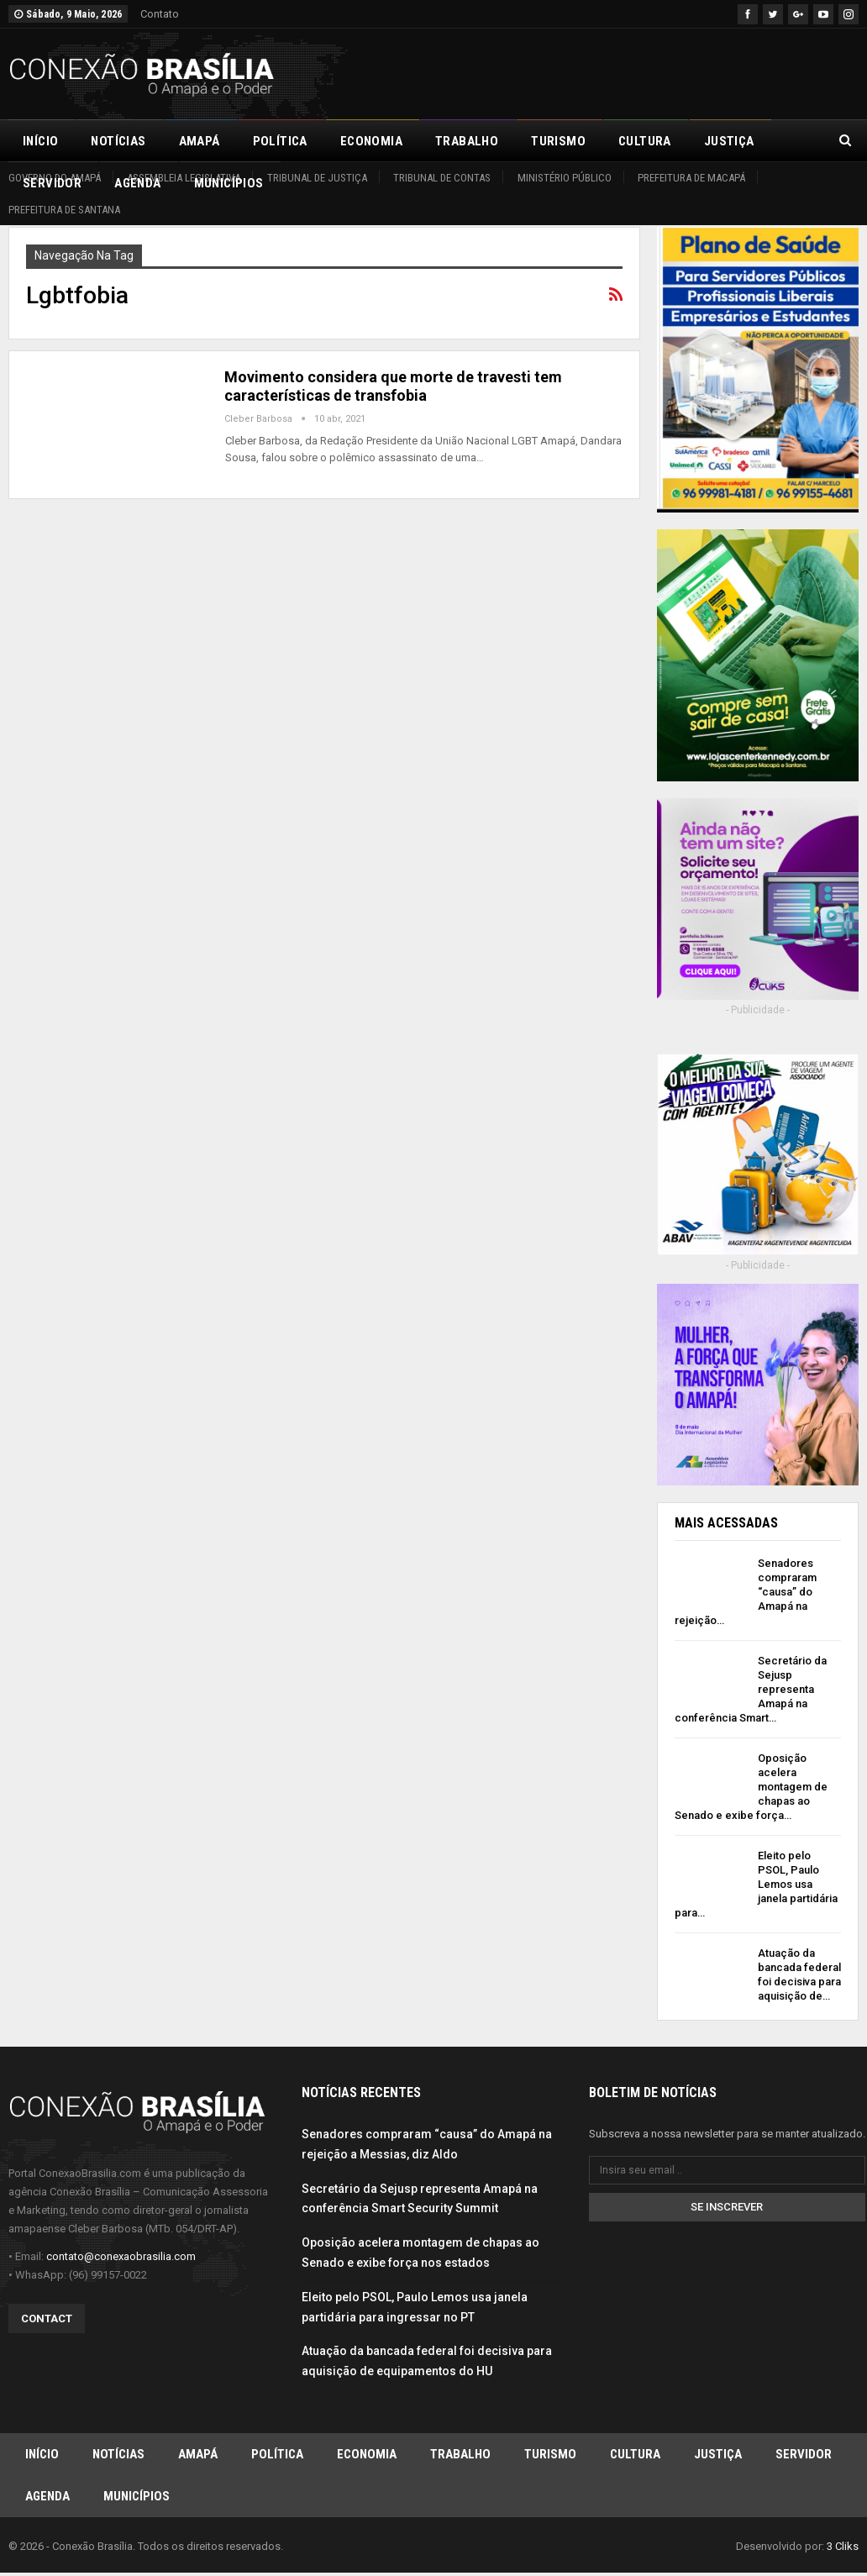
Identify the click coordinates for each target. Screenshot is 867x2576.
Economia (371, 141)
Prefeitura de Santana (64, 209)
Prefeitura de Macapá (691, 177)
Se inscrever (727, 2211)
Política (280, 141)
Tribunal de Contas (442, 177)
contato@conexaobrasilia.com (121, 2259)
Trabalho (466, 141)
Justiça (718, 2458)
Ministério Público (565, 177)
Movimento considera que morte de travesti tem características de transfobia (393, 386)
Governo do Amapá (54, 177)
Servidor (803, 2458)
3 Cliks (843, 2550)
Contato (159, 14)
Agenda (47, 2500)
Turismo (558, 141)
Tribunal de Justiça (317, 177)
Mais (719, 141)
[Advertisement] (662, 71)
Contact (46, 2322)
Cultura (644, 141)
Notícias (118, 141)
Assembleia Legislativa (183, 177)
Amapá (199, 141)
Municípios (136, 2500)
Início (40, 141)
